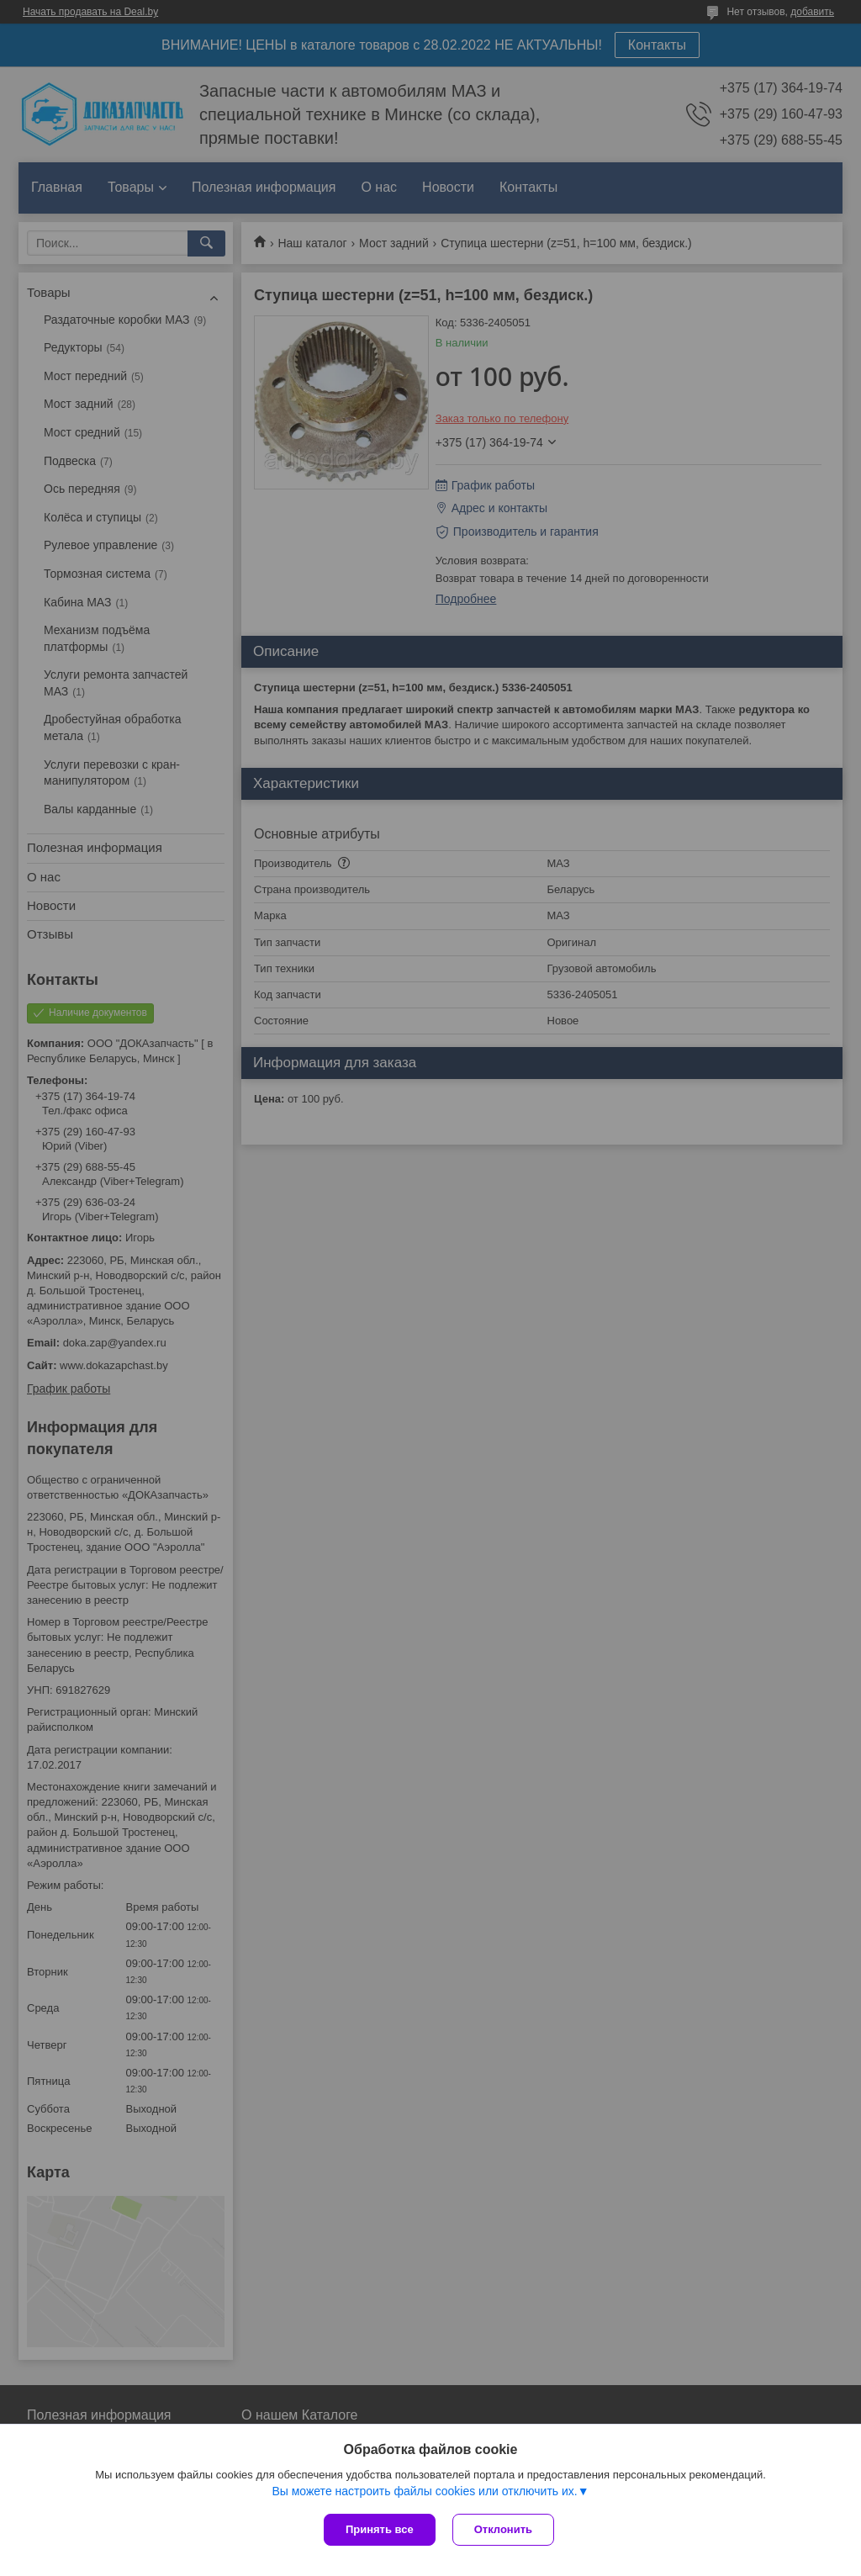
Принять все (380, 2529)
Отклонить (503, 2529)
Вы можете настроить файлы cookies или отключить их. (424, 2491)
